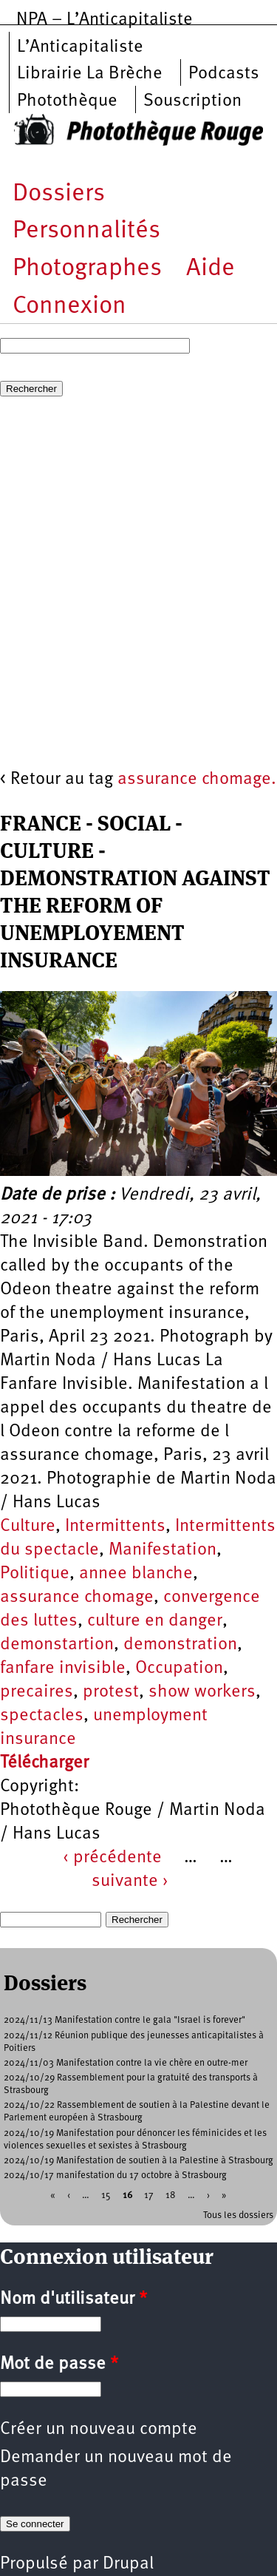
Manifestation (162, 1550)
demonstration (180, 1645)
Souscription (192, 101)
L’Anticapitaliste (80, 47)
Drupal (128, 2564)
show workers (202, 1692)
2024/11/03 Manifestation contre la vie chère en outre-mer (125, 2063)
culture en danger (154, 1621)
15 (106, 2195)
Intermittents (115, 1526)
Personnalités (86, 231)
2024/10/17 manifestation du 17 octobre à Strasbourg (115, 2175)
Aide (210, 269)
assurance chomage (77, 1597)
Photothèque (67, 101)
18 (170, 2195)
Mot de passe (59, 2364)
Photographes (87, 269)
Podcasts (223, 74)
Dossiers (59, 194)
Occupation (179, 1668)
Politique (34, 1574)
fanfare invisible (63, 1668)
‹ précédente (112, 1858)
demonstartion (57, 1645)
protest (111, 1692)
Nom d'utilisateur (73, 2299)
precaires (36, 1692)
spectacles (41, 1716)
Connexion (69, 306)
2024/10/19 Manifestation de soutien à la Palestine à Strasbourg (138, 2161)
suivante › (130, 1881)
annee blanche (136, 1574)
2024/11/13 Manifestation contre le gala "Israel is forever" (124, 2020)
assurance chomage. (196, 779)
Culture (27, 1526)
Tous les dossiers (238, 2215)
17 (149, 2195)
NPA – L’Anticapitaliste (104, 20)
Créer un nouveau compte (98, 2429)
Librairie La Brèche (90, 74)
